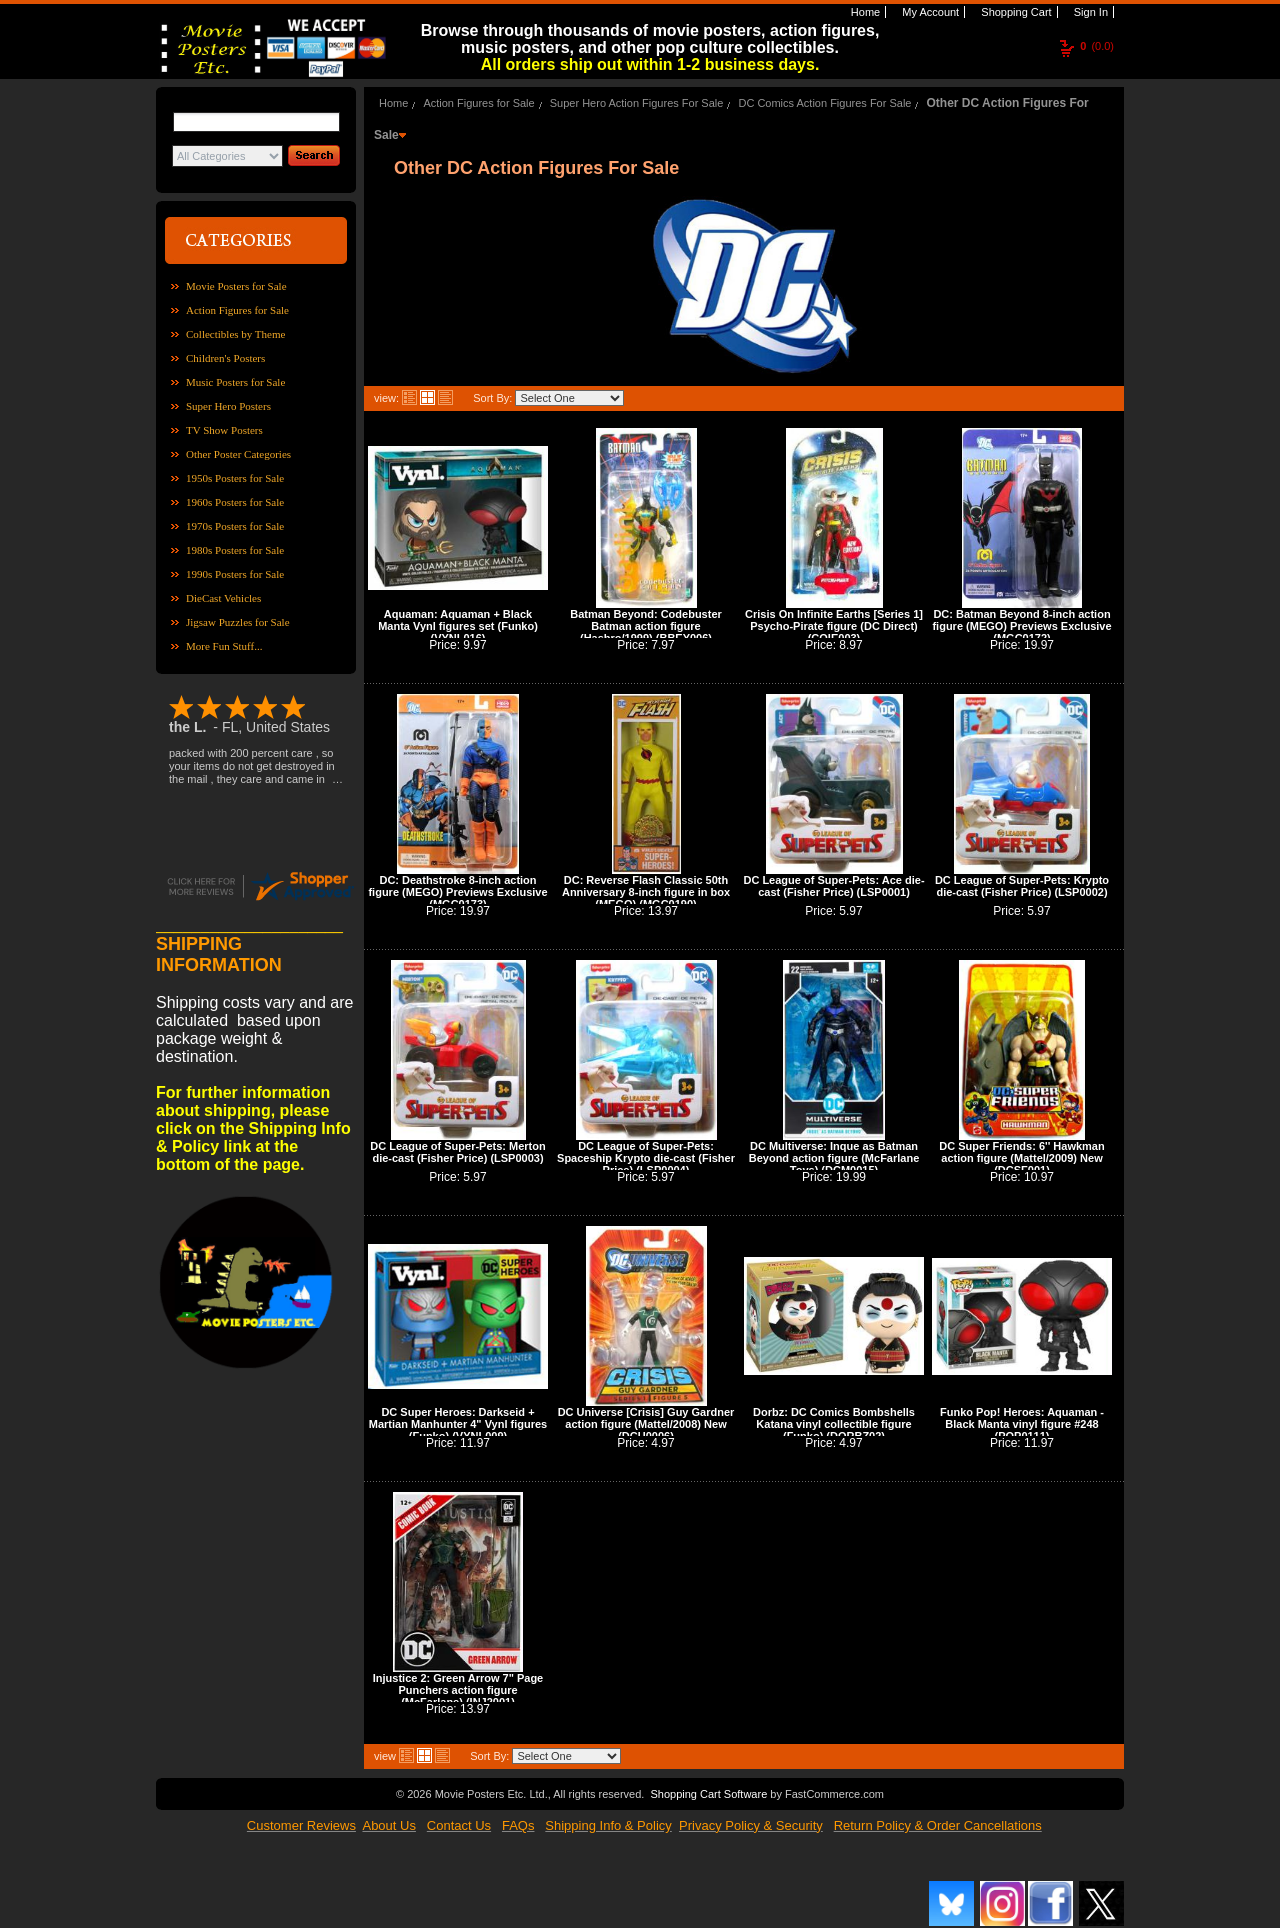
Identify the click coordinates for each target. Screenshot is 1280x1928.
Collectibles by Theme (235, 334)
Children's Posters (225, 358)
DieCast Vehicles (223, 598)
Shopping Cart (1014, 12)
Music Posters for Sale (235, 382)
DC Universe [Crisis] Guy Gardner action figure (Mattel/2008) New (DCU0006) (646, 1424)
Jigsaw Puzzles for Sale (238, 622)
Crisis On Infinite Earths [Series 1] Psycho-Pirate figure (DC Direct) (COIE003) (834, 626)
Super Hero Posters (228, 406)
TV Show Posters (224, 430)
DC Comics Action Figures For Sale (824, 103)
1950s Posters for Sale (235, 478)
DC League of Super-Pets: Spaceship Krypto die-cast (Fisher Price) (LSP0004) (646, 1158)
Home (864, 12)
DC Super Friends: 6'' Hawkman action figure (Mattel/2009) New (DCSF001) (1021, 1158)
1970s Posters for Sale (235, 526)
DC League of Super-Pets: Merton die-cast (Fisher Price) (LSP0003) (457, 1152)
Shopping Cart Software (708, 1794)
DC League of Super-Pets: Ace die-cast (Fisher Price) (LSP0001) (833, 886)
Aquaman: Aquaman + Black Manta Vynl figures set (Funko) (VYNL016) (458, 626)
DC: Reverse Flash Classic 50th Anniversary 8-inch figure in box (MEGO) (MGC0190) (646, 892)
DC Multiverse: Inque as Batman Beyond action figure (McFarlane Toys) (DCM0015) (834, 1158)
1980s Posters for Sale (235, 550)
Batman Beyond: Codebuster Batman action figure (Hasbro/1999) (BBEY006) (646, 626)
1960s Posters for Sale (235, 502)
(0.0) (1097, 46)
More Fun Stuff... (224, 646)
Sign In (1089, 12)
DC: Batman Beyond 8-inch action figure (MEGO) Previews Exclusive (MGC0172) (1021, 626)
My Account (929, 12)
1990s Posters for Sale (235, 574)
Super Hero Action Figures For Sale (637, 103)
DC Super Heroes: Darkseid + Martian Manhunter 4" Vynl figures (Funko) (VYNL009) (458, 1424)
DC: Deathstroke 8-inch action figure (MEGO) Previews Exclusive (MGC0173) (457, 892)
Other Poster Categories (238, 454)
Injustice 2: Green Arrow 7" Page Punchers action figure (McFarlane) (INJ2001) (458, 1690)
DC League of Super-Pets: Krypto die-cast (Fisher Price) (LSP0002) (1022, 886)
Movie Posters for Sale (236, 286)
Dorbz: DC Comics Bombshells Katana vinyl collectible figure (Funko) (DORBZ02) (834, 1424)
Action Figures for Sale (237, 310)
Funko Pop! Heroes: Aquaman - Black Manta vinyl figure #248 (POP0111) (1022, 1424)
